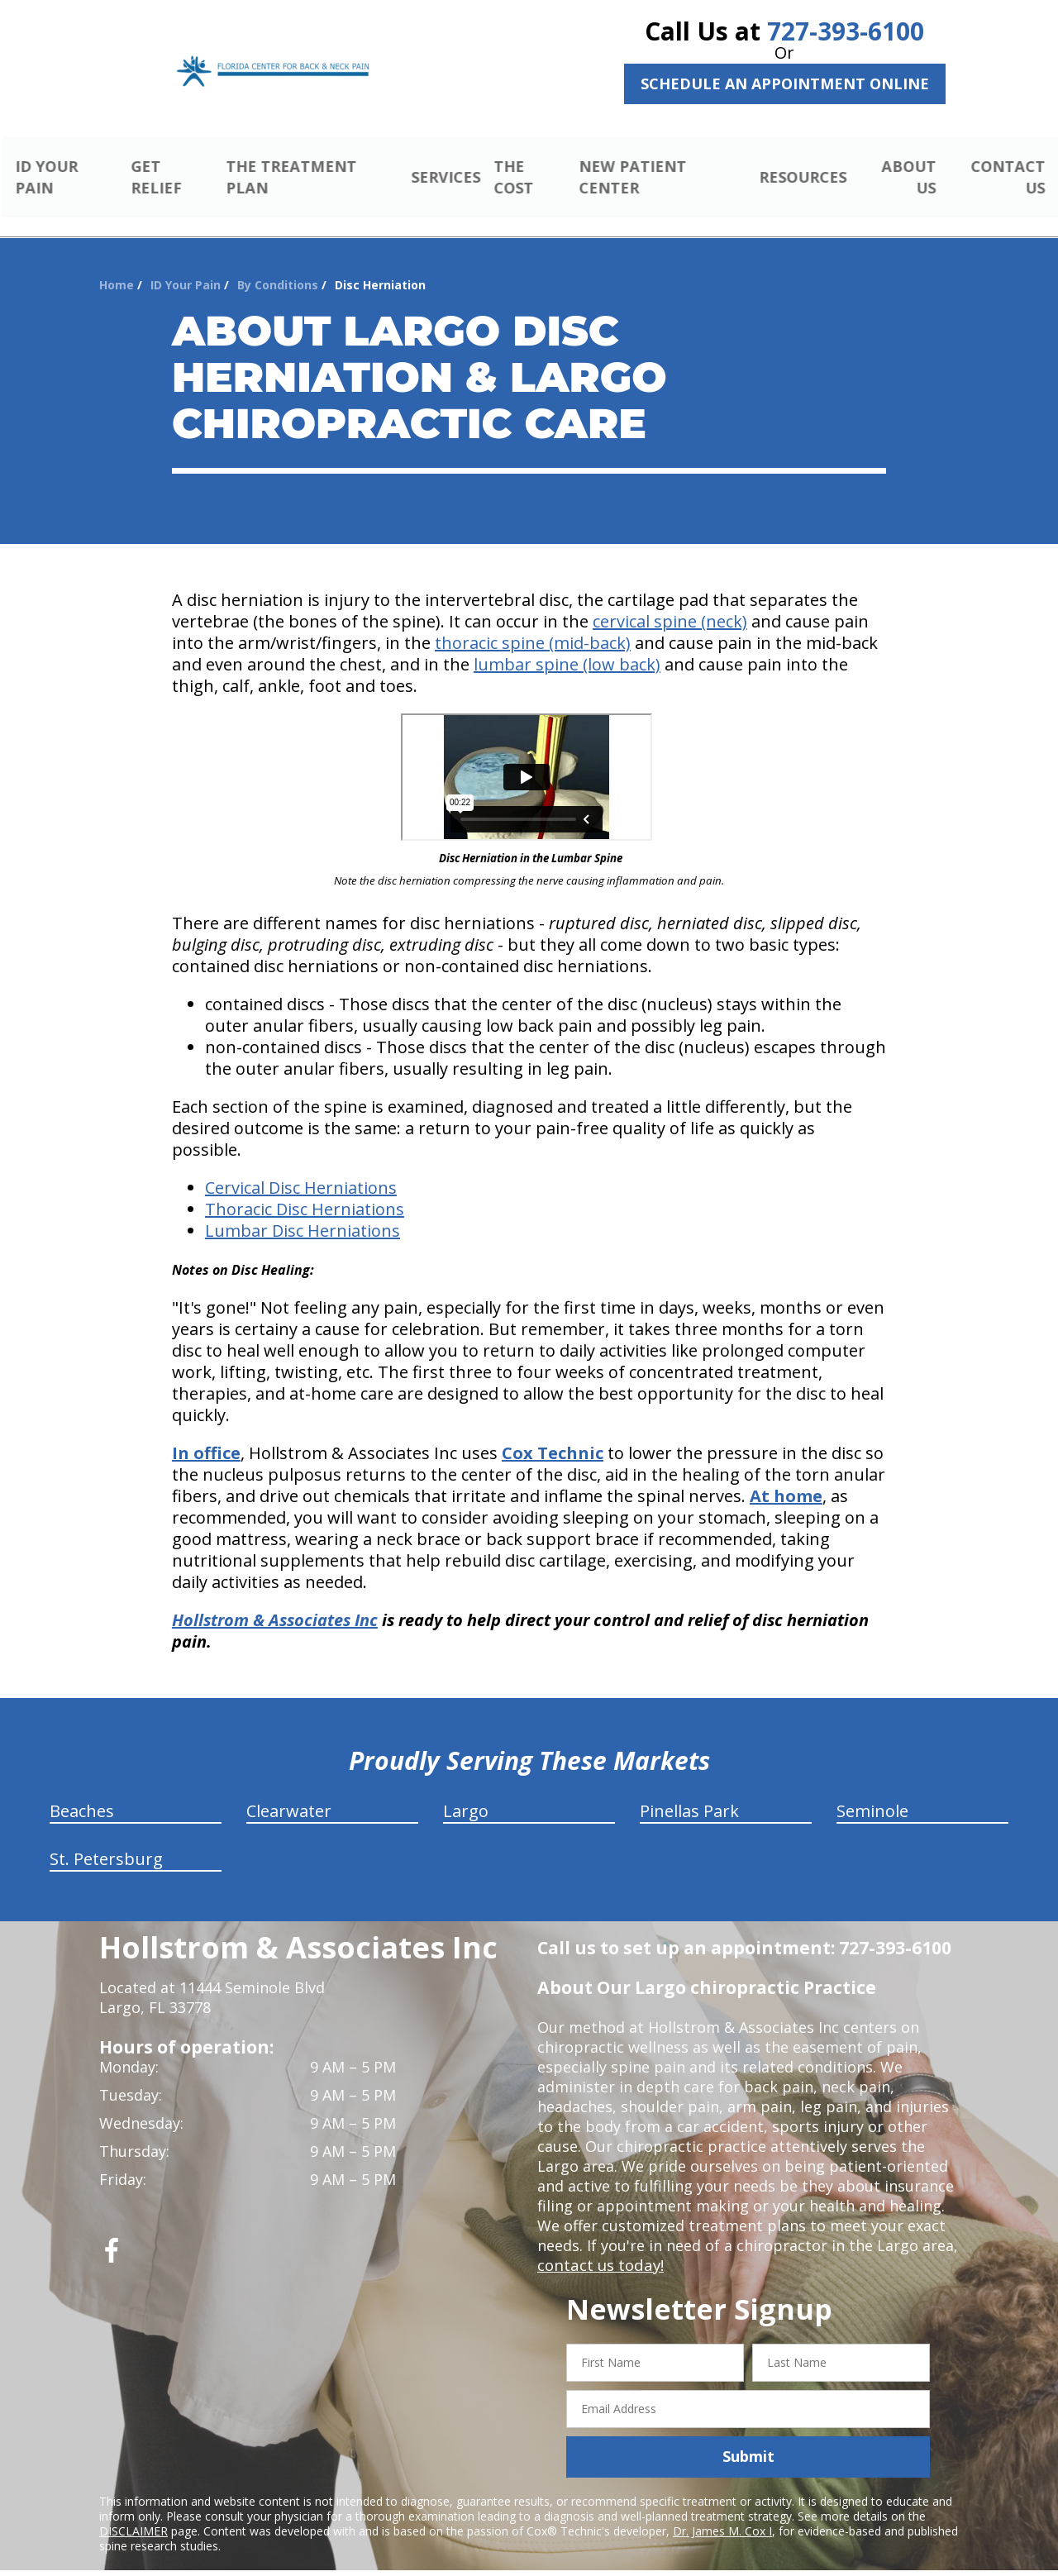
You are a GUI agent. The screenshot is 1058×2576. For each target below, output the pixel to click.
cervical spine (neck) (670, 602)
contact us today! (598, 2246)
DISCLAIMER (133, 2511)
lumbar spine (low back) (567, 645)
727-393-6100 (845, 31)
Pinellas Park (689, 1792)
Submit (748, 2437)
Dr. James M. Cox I (722, 2511)
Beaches (82, 1792)
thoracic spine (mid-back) (533, 624)
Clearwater (288, 1792)
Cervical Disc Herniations (301, 1168)
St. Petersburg (106, 1840)
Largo (465, 1792)
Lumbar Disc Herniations (302, 1211)
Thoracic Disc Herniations (304, 1190)
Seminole (872, 1792)
